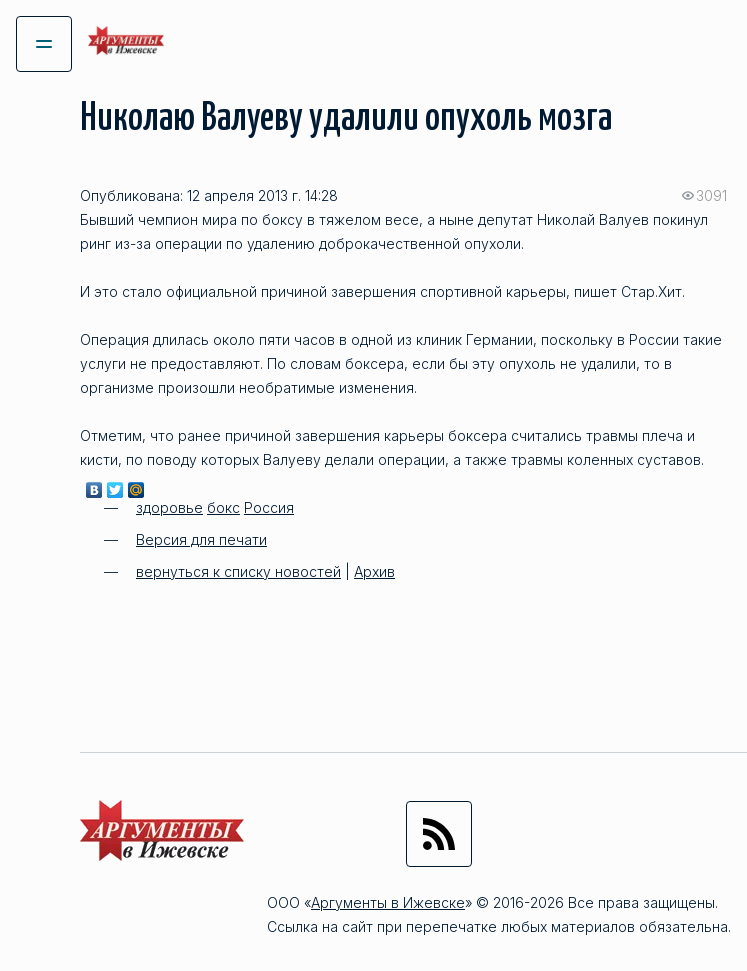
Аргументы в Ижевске (388, 902)
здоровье (169, 507)
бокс (223, 507)
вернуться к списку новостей (238, 571)
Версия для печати (201, 539)
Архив (374, 571)
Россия (269, 507)
